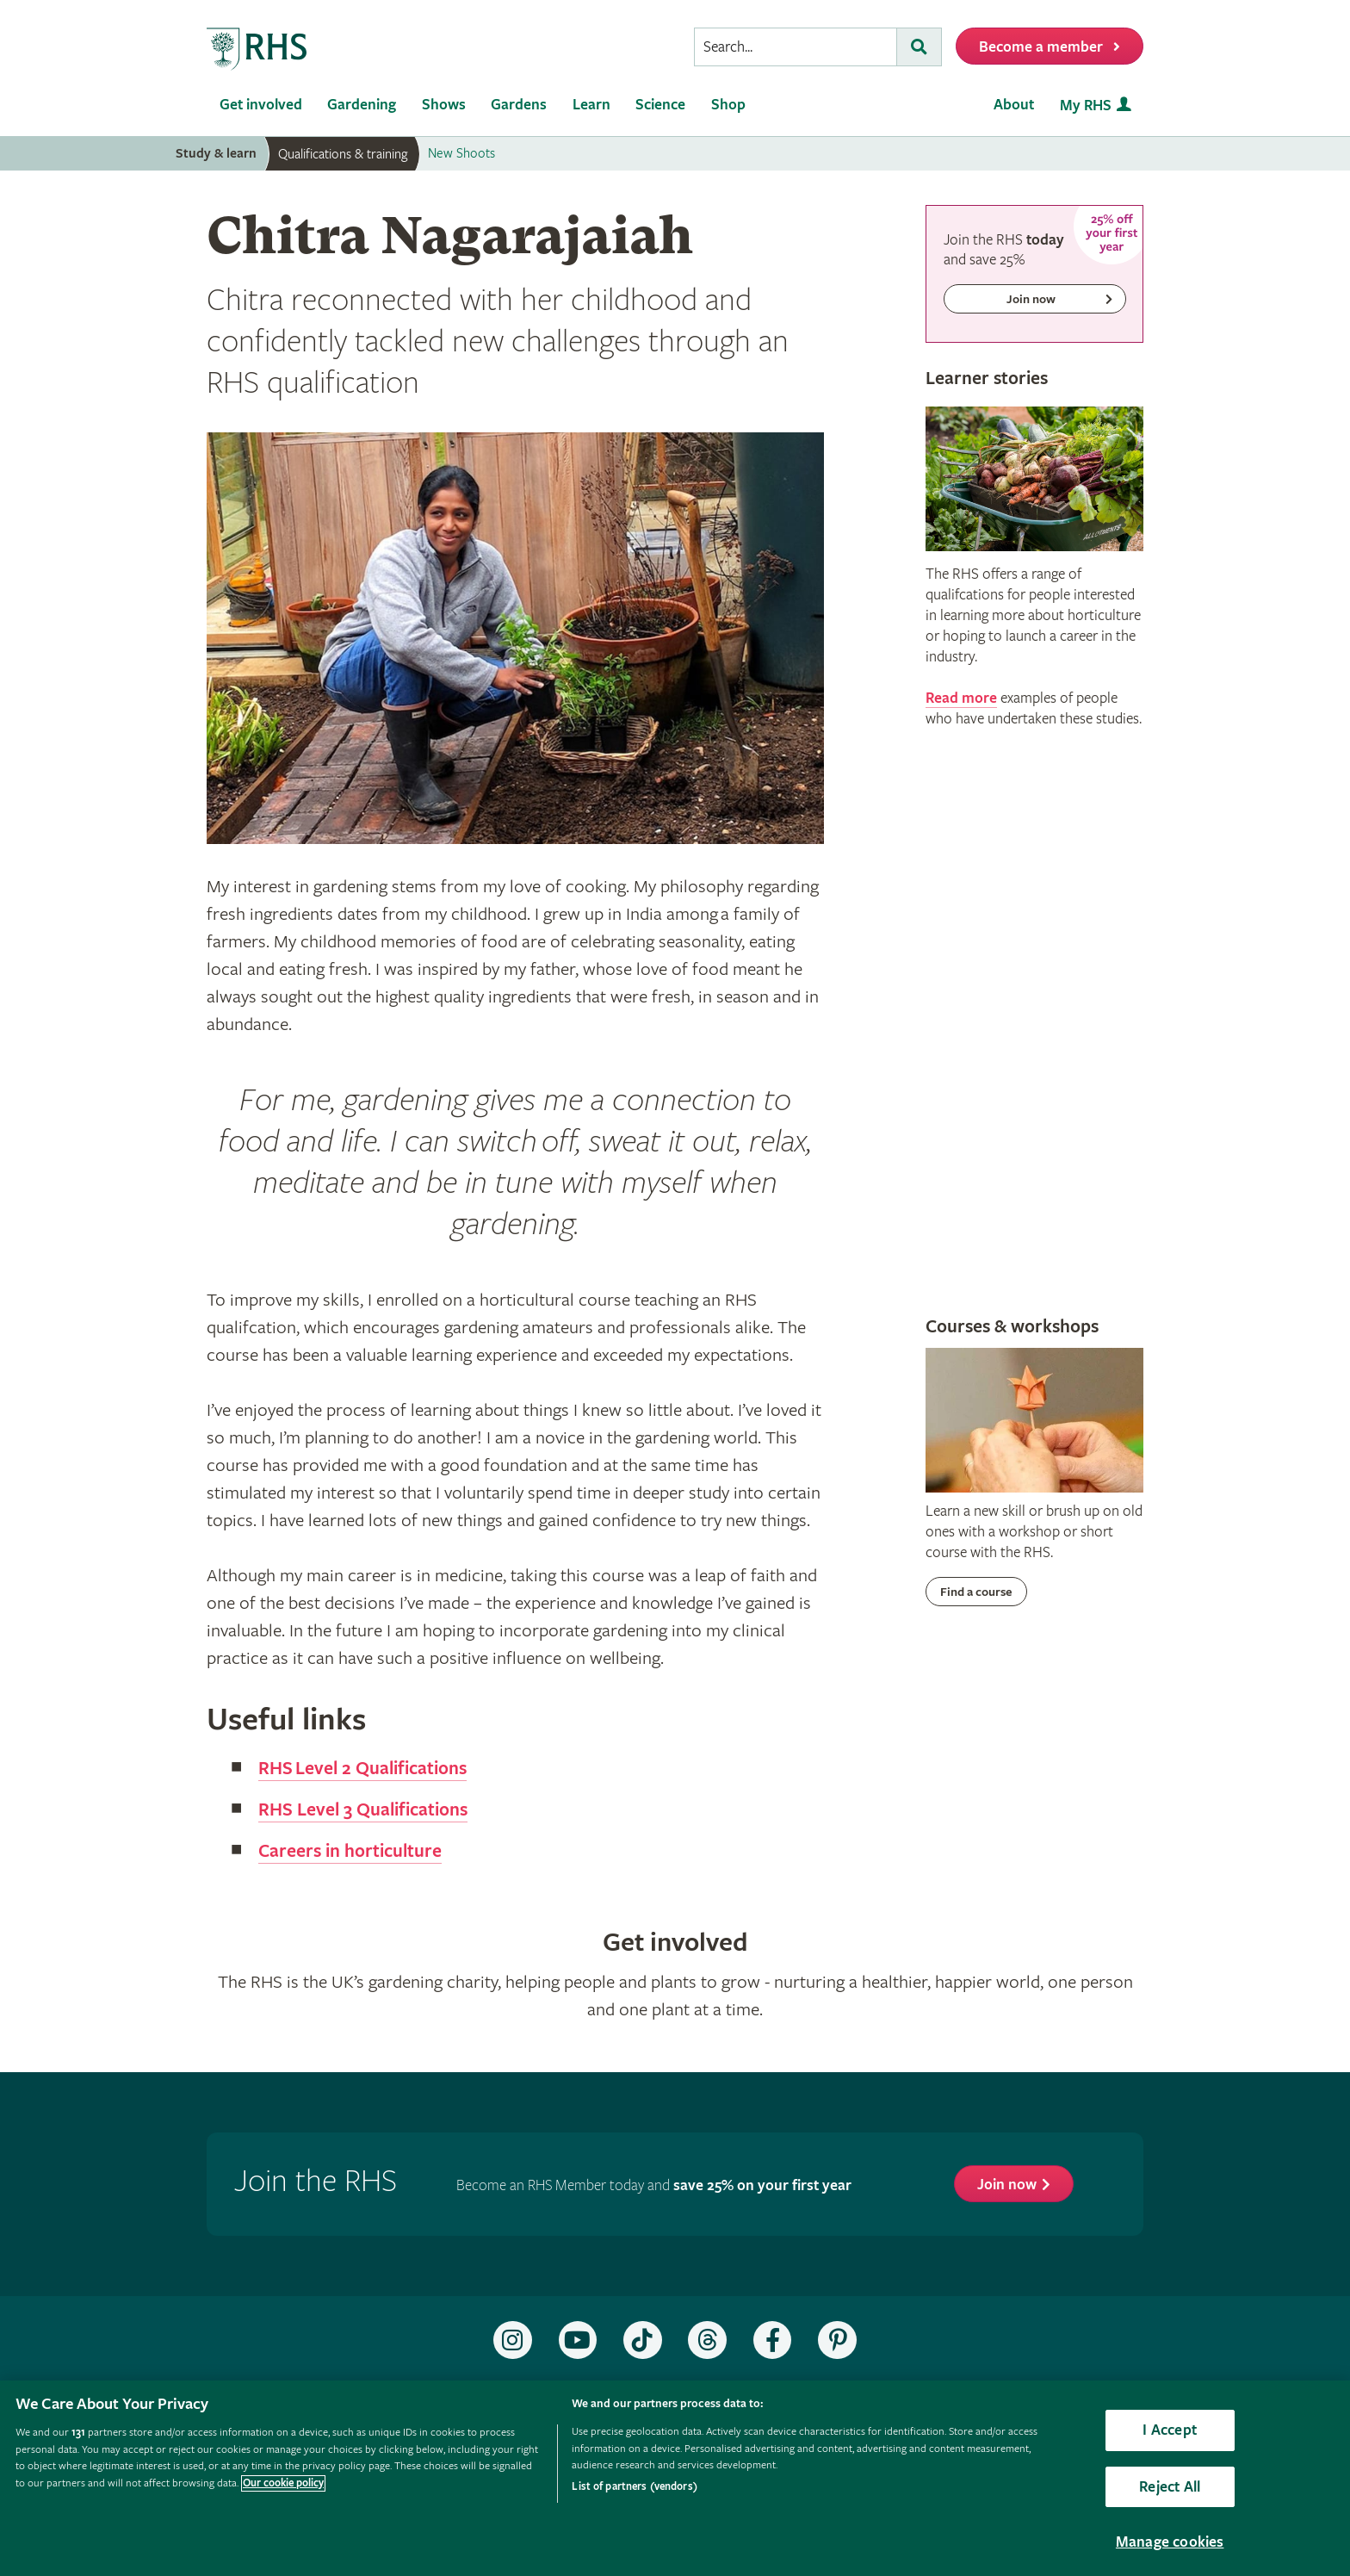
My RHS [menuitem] (1086, 105)
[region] (675, 2478)
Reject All (1169, 2487)
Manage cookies (1170, 2542)
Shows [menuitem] (444, 105)
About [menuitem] (1014, 105)
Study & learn (216, 154)
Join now (1007, 2185)
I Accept (1169, 2430)
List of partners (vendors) (634, 2486)
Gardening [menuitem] (361, 105)
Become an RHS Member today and (653, 2185)
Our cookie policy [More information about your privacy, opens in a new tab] (283, 2483)
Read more (961, 698)
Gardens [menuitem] (519, 105)
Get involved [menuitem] (261, 105)
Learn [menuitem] (591, 105)
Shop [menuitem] (728, 105)
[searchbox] (795, 46)
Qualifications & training (342, 154)
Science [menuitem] (660, 105)
